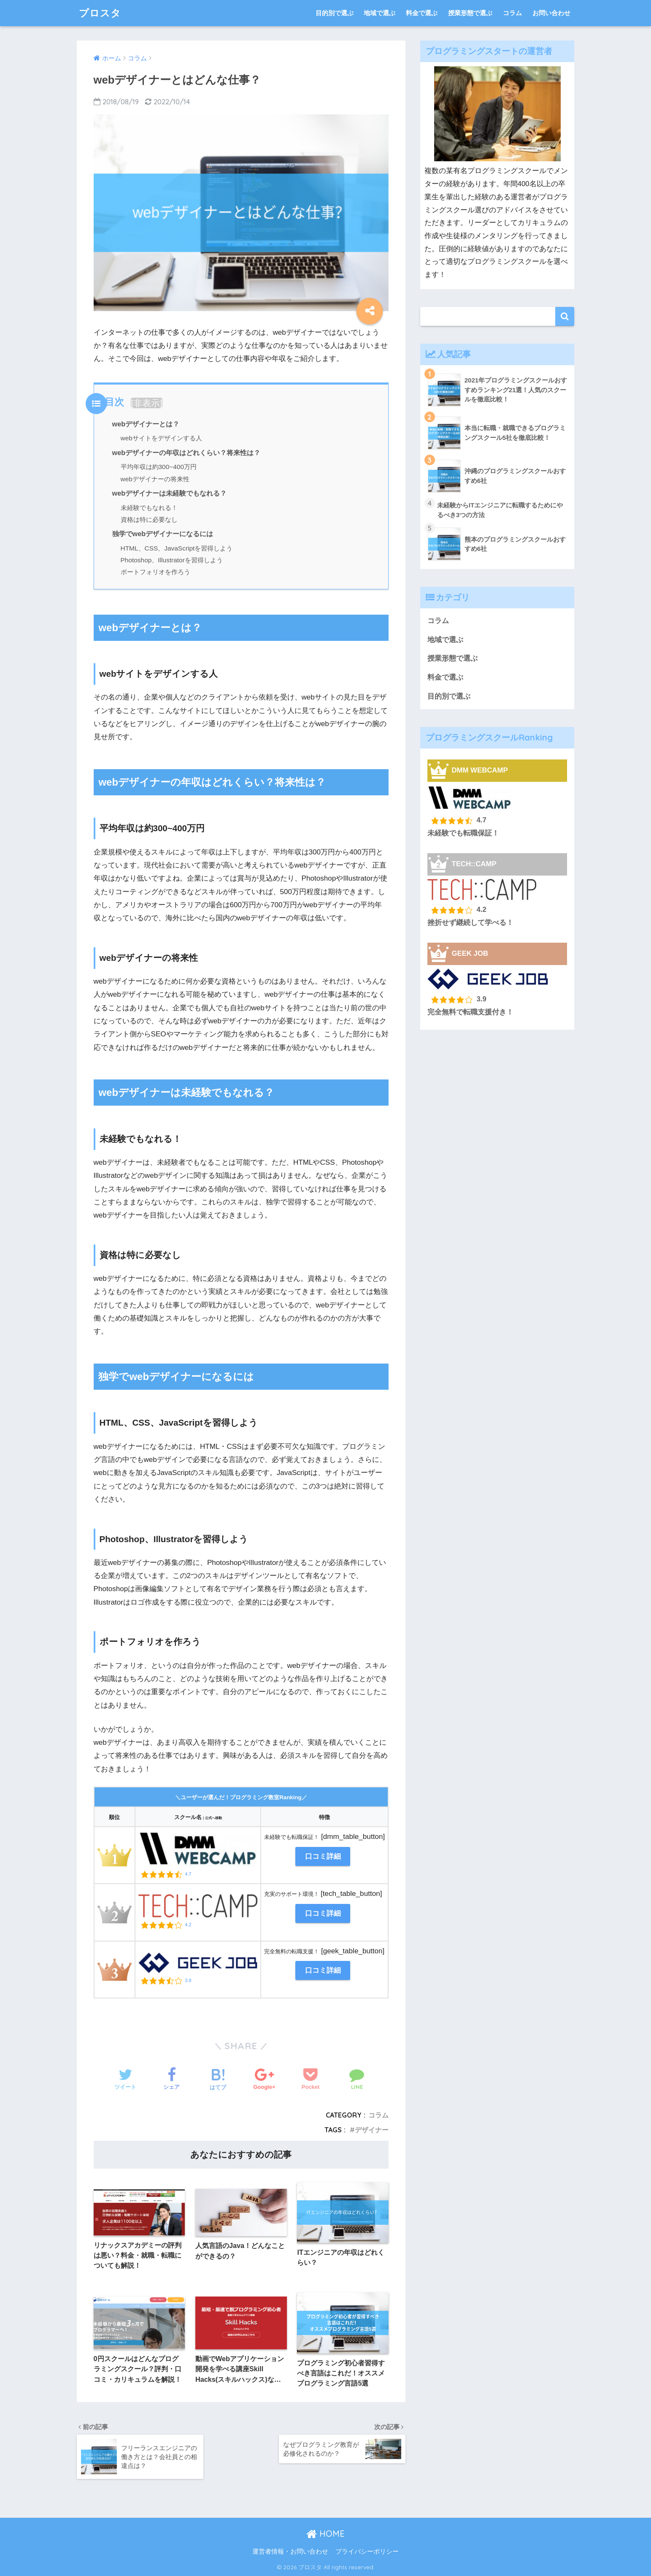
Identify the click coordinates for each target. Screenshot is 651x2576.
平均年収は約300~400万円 (159, 466)
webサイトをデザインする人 (161, 438)
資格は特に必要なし (149, 519)
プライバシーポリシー (367, 2551)
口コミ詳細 (323, 1856)
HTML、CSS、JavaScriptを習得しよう (177, 548)
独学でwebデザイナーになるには (162, 533)
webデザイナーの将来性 (155, 479)
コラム (512, 12)
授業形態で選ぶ (470, 12)
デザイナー (372, 2130)
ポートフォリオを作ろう (155, 571)
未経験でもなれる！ (149, 507)
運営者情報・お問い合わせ (290, 2551)
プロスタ (100, 13)
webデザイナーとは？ (146, 424)
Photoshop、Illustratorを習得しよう (172, 560)
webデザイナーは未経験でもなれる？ (169, 493)
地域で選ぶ (379, 12)
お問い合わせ (551, 12)
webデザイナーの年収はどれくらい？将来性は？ (186, 452)
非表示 (146, 403)
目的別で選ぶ (335, 12)
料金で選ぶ (422, 12)
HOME (325, 2533)
